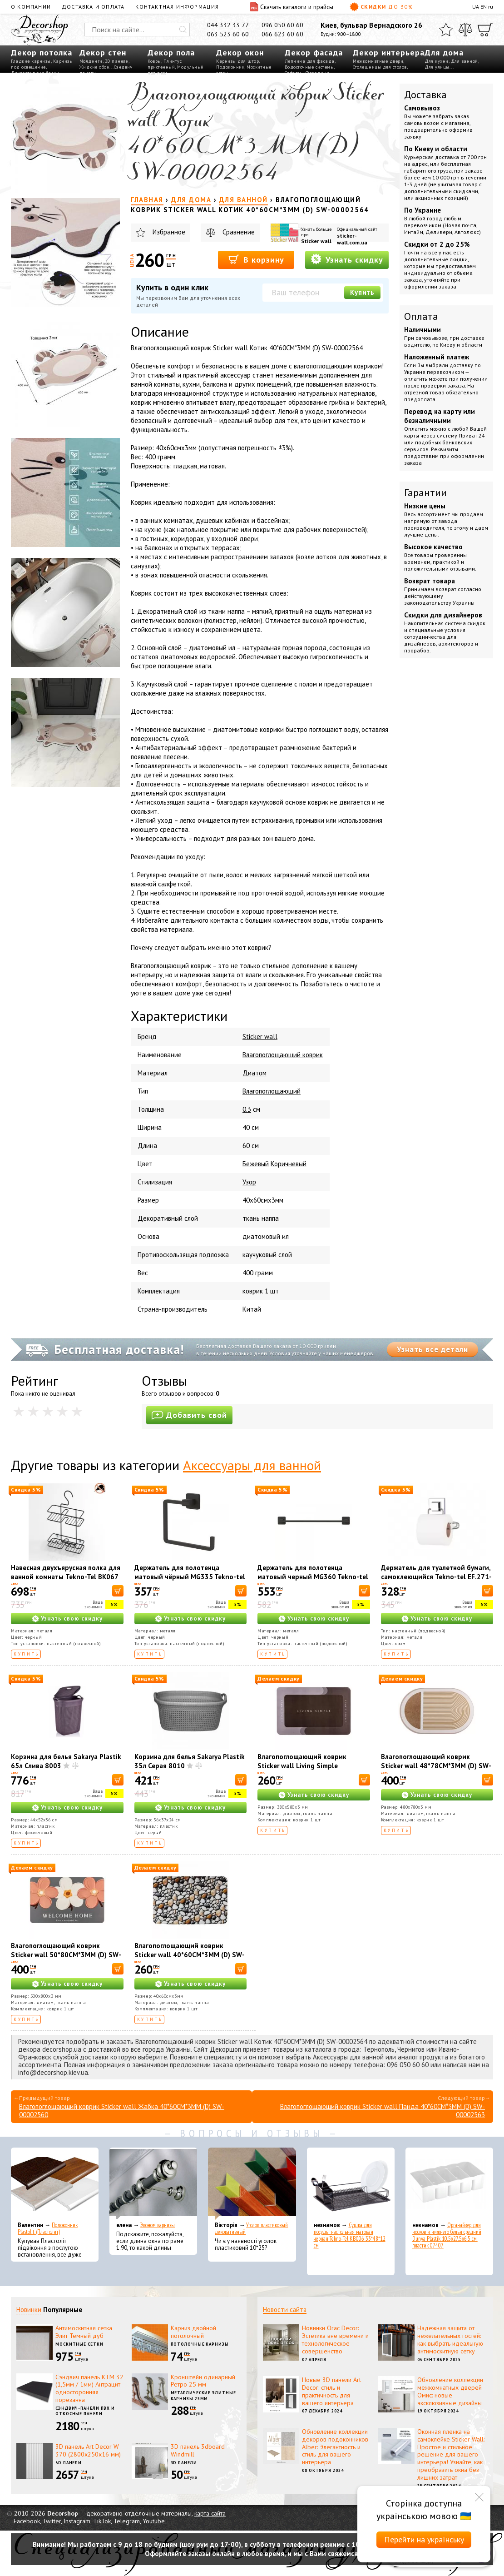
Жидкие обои (94, 67)
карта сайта (210, 2513)
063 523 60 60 (228, 34)
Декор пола (171, 52)
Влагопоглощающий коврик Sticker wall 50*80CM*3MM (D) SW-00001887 (66, 1954)
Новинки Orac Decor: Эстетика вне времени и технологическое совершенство (335, 2339)
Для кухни (437, 61)
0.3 (246, 1109)
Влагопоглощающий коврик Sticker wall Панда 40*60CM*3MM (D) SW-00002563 (382, 2110)
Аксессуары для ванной (252, 1465)
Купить (362, 292)
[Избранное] (446, 29)
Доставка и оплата (93, 6)
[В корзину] (118, 1590)
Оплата (421, 316)
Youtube (154, 2521)
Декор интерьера (389, 52)
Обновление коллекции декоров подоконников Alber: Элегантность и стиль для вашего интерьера (335, 2446)
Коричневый (288, 1163)
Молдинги (91, 61)
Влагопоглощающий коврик (282, 1054)
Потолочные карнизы (200, 2344)
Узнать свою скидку (72, 1618)
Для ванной (464, 61)
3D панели (117, 61)
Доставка (425, 94)
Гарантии (425, 492)
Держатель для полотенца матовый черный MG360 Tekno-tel (312, 1572)
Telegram (127, 2521)
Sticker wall (316, 241)
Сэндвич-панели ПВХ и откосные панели (85, 2411)
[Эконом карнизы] (153, 2184)
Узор (249, 1182)
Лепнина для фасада (310, 61)
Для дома (444, 52)
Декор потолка (41, 52)
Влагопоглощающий (271, 1091)
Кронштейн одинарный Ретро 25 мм (203, 2381)
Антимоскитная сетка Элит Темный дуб (83, 2332)
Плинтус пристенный (165, 64)
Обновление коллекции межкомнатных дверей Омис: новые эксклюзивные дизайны (450, 2391)
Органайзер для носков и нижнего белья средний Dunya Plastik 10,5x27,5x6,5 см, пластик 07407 (446, 2235)
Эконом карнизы (157, 2225)
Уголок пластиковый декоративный (251, 2228)
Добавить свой (189, 1415)
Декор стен (102, 52)
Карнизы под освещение (42, 64)
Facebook (27, 2521)
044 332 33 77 (228, 25)
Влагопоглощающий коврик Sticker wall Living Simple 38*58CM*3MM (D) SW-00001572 (309, 1765)
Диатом (254, 1073)
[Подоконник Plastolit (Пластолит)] (55, 2184)
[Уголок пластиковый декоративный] (252, 2184)
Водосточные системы (309, 67)
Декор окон (240, 52)
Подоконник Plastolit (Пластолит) (48, 2228)
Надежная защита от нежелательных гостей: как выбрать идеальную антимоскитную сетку (450, 2339)
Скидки (381, 6)
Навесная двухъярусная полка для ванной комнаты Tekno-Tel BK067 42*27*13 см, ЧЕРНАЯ (65, 1576)
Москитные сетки (79, 2344)
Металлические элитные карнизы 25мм (203, 2395)
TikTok (102, 2521)
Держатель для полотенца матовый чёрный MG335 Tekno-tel (189, 1572)
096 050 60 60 (282, 25)
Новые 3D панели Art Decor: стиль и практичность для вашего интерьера (331, 2391)
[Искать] (183, 29)
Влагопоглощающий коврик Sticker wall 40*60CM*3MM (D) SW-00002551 (189, 1954)
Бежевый (255, 1163)
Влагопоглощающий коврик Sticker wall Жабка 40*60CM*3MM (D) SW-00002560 (121, 2110)
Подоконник (230, 67)
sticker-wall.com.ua (352, 239)
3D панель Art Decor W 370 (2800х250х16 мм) (88, 2450)
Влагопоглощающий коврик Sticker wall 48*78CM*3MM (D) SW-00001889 (436, 1765)
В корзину (256, 259)
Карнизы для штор (237, 61)
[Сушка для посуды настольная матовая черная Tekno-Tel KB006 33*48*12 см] (351, 2184)
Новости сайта (284, 2309)
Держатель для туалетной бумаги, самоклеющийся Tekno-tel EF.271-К (436, 1576)
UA (475, 6)
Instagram (77, 2521)
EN (483, 6)
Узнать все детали (432, 1349)
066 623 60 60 (282, 34)
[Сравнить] (465, 29)
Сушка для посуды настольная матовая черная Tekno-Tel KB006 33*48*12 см (349, 2235)
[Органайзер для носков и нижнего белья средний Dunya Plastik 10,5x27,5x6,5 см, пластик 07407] (449, 2184)
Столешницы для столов (380, 67)
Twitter (52, 2521)
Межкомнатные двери (378, 61)
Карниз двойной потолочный (193, 2332)
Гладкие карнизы (31, 61)
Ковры (154, 61)
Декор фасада (314, 52)
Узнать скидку (347, 259)
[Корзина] (485, 29)
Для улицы (437, 67)
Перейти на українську (424, 2539)
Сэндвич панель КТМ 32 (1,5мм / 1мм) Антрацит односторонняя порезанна (89, 2388)
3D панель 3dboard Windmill (198, 2450)
